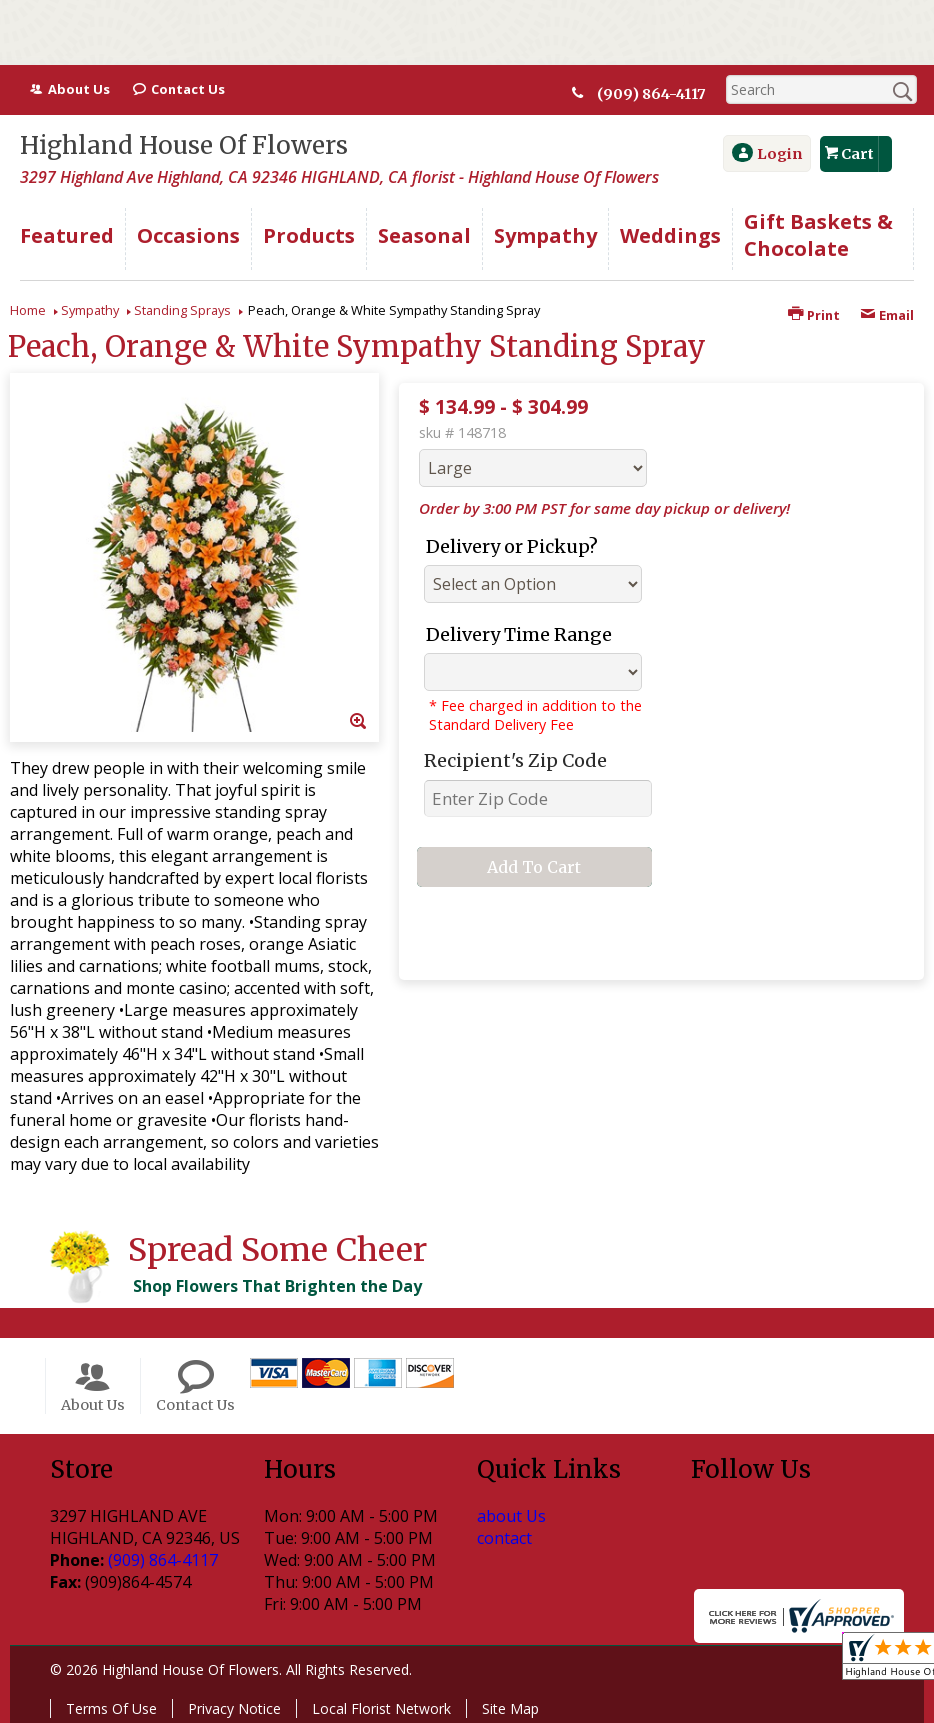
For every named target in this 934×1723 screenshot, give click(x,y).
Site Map (510, 1708)
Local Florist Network (381, 1708)
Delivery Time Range (519, 634)
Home (28, 310)
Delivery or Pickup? (512, 546)
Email (887, 315)
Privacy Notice (234, 1708)
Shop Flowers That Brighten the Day (277, 1286)
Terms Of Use (111, 1708)
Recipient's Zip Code (515, 760)
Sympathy (90, 310)
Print (814, 315)
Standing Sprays (182, 310)
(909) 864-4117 (656, 94)
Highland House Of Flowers (184, 145)
